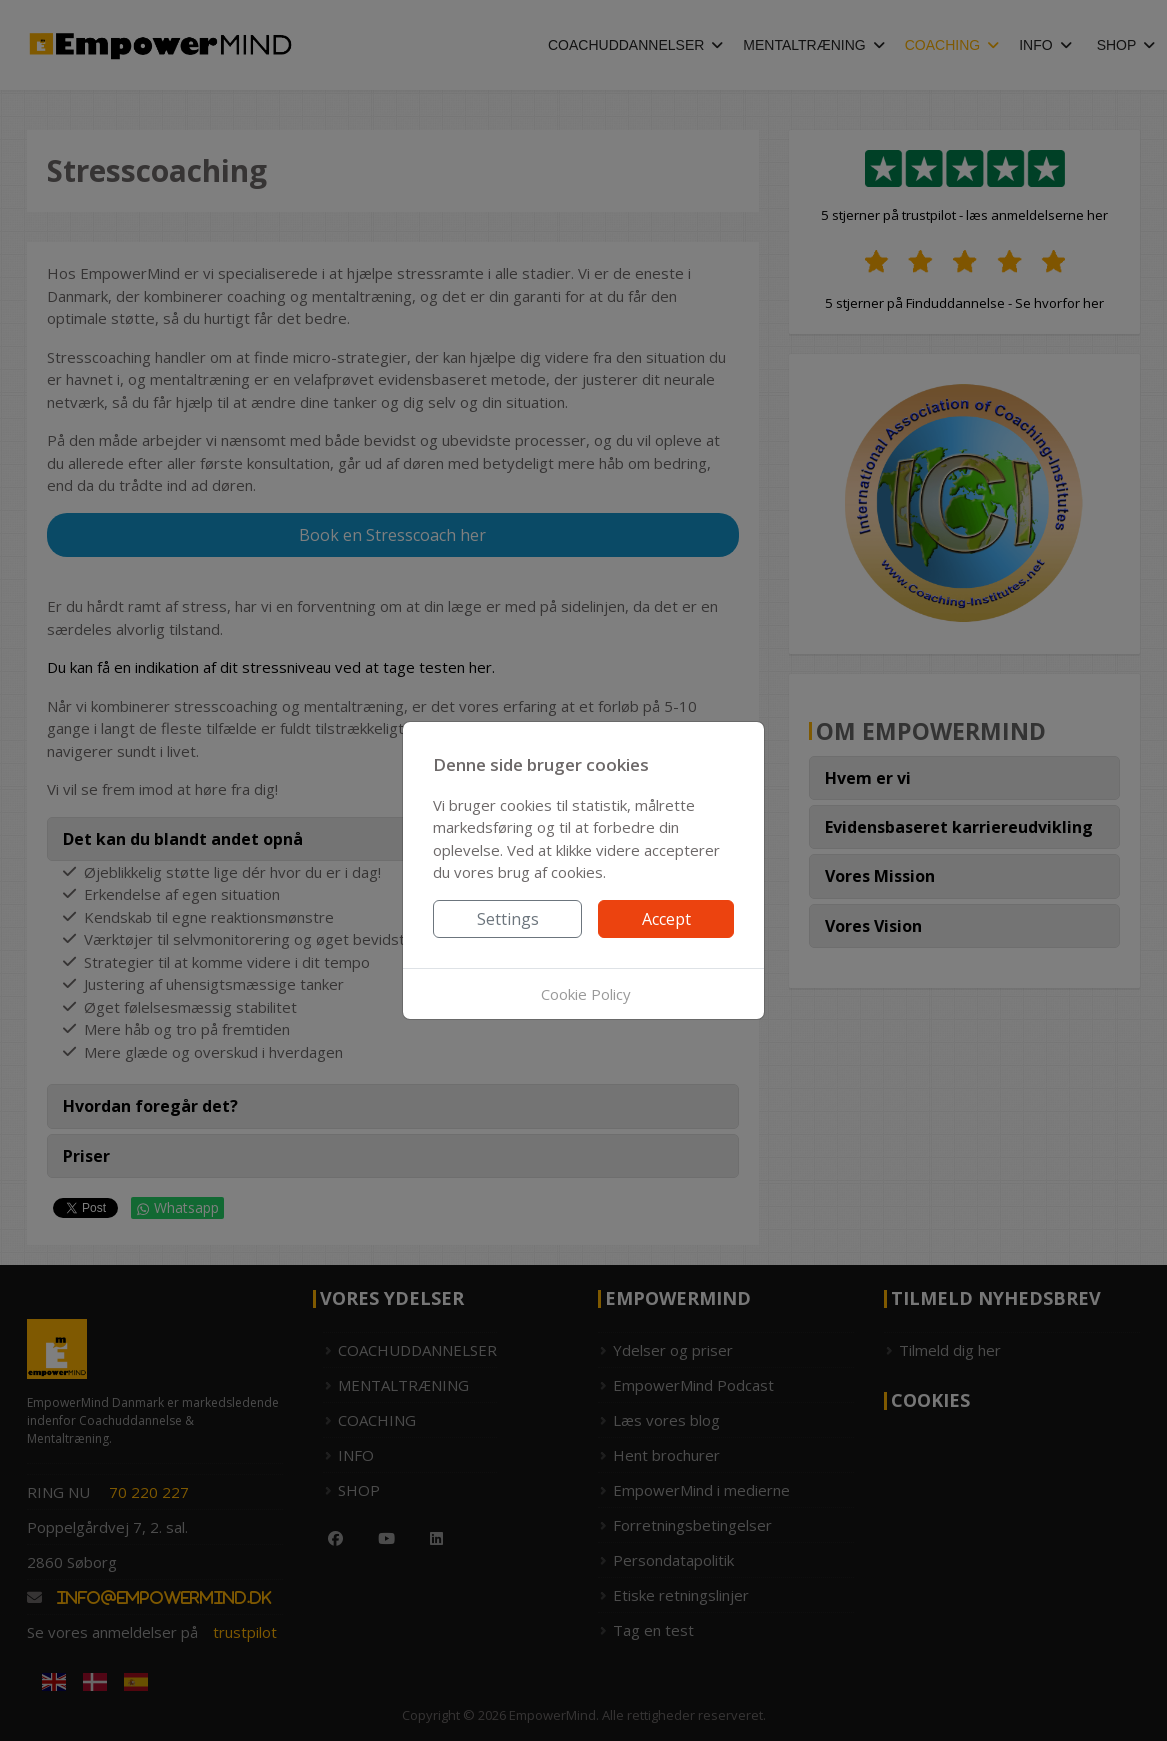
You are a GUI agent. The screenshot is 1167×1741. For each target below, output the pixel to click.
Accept (666, 919)
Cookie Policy (586, 994)
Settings (508, 919)
